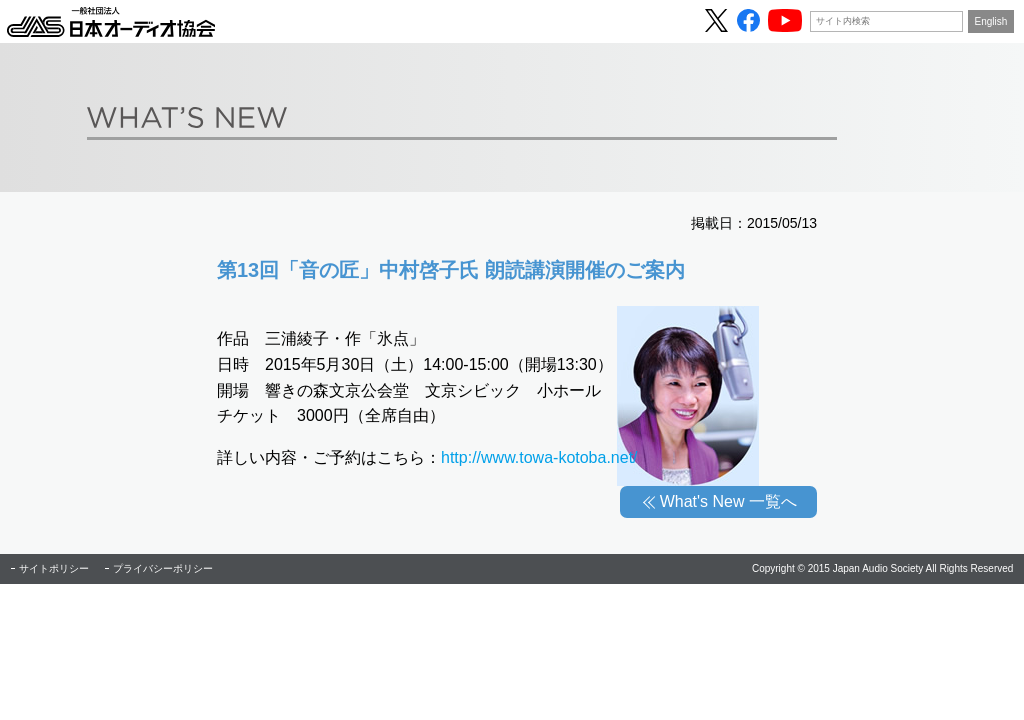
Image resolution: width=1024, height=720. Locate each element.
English (991, 21)
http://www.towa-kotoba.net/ (539, 457)
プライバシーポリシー (163, 568)
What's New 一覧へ (728, 501)
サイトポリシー (54, 568)
